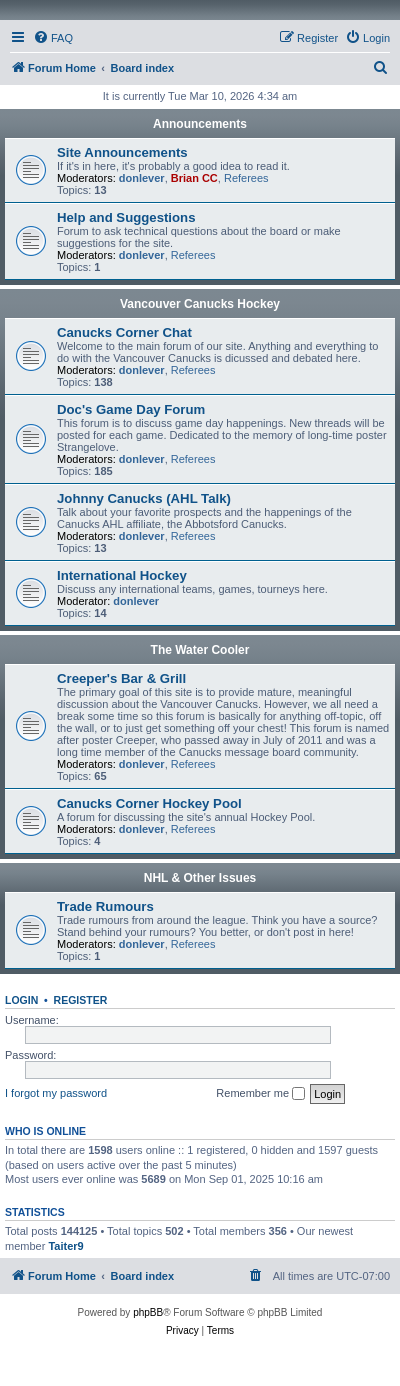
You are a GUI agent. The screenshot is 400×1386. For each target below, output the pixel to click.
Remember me (260, 1094)
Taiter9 (65, 1246)
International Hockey (122, 575)
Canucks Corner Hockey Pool (149, 803)
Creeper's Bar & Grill (121, 678)
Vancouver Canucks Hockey (200, 304)
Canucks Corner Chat (124, 332)
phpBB (148, 1312)
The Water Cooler (200, 650)
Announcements (200, 124)
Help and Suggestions (126, 217)
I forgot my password (56, 1093)
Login (21, 1000)
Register (81, 1000)
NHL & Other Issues (200, 878)
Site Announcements (122, 152)
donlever (142, 178)
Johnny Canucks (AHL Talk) (144, 498)
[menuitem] (53, 38)
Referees (246, 178)
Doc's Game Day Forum (131, 409)
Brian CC (194, 178)
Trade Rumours (105, 906)
